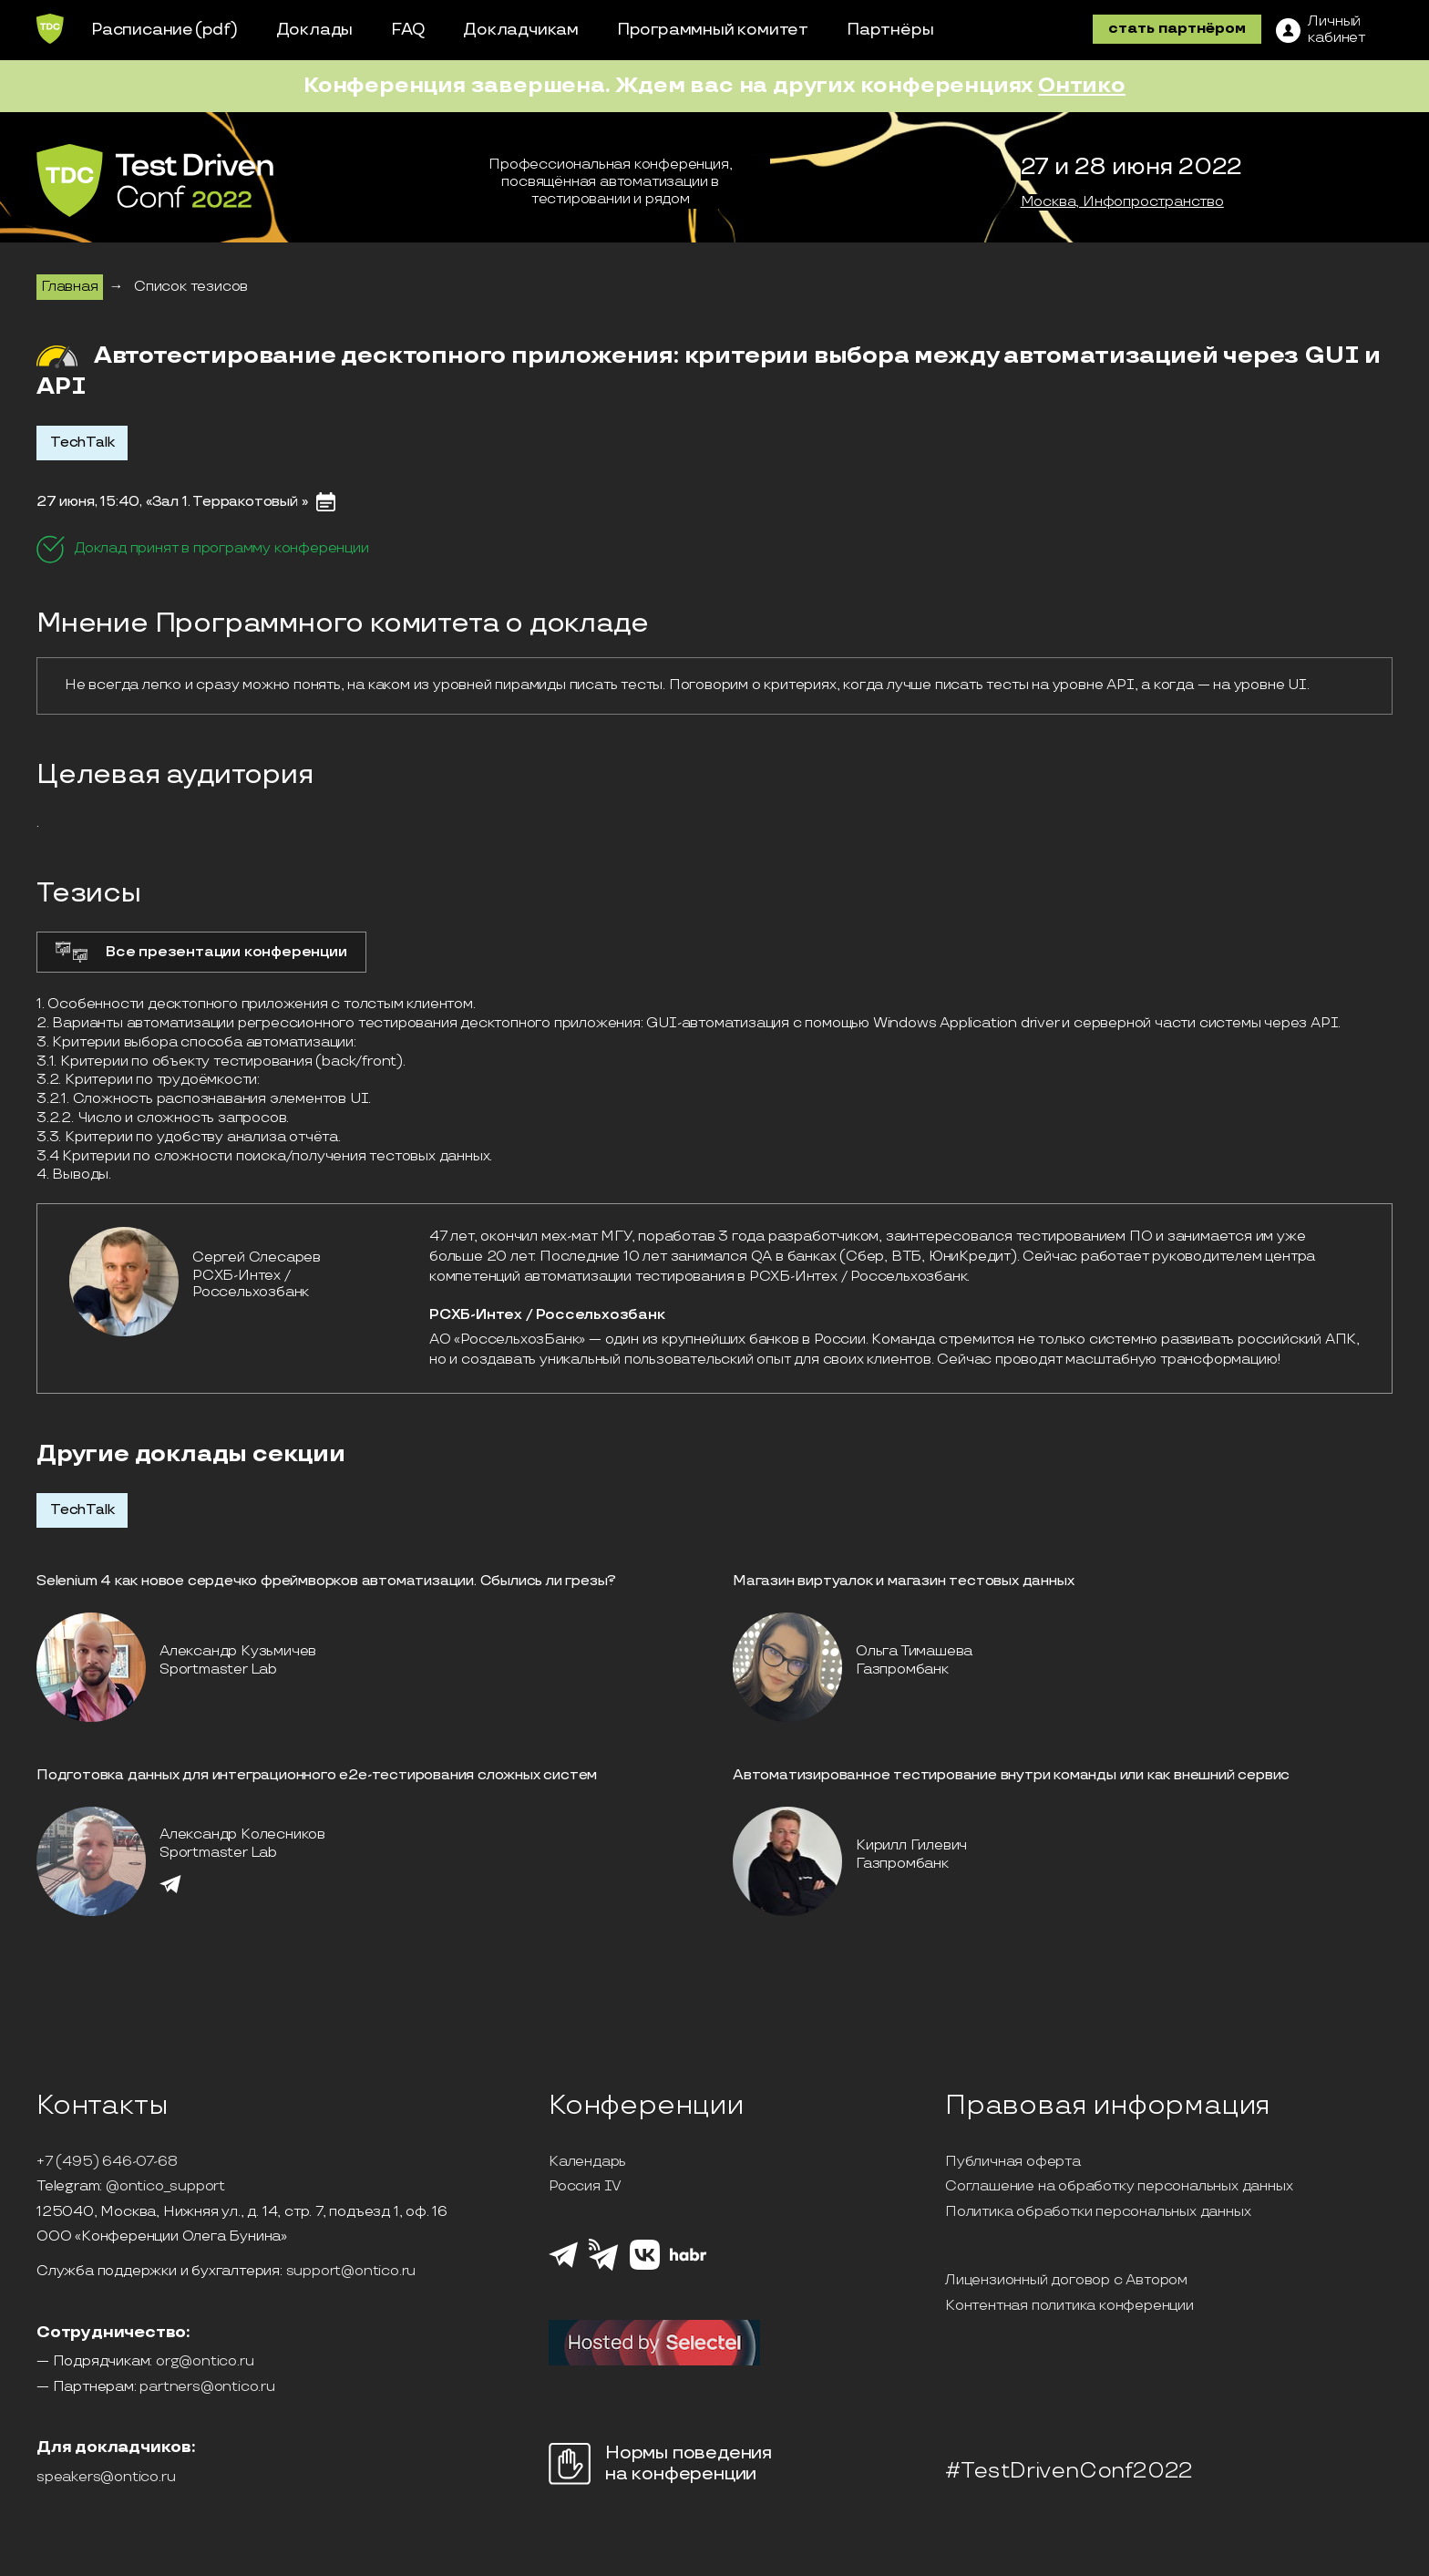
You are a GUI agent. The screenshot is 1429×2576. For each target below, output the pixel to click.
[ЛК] (1320, 30)
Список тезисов (191, 286)
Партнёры (890, 29)
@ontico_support (165, 2187)
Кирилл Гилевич (911, 1845)
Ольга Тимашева (914, 1651)
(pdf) (216, 29)
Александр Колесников (242, 1834)
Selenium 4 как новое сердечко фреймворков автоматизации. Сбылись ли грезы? (326, 1581)
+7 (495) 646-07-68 (106, 2162)
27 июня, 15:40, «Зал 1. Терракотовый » (171, 502)
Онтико (1082, 85)
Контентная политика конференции (1069, 2306)
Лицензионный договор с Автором (1066, 2280)
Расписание (142, 29)
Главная (69, 286)
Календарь (587, 2162)
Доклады (315, 29)
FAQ (408, 29)
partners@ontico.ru (206, 2387)
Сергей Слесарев (256, 1257)
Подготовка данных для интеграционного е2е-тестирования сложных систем (316, 1775)
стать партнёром (1177, 28)
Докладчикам (521, 29)
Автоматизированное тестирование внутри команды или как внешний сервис (1011, 1775)
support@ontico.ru (351, 2271)
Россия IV (585, 2187)
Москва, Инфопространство (1122, 202)
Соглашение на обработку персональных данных (1118, 2187)
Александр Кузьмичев (237, 1651)
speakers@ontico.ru (105, 2477)
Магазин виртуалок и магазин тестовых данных (903, 1581)
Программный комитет (712, 29)
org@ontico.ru (204, 2362)
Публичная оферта (1013, 2162)
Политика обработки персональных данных (1097, 2212)
